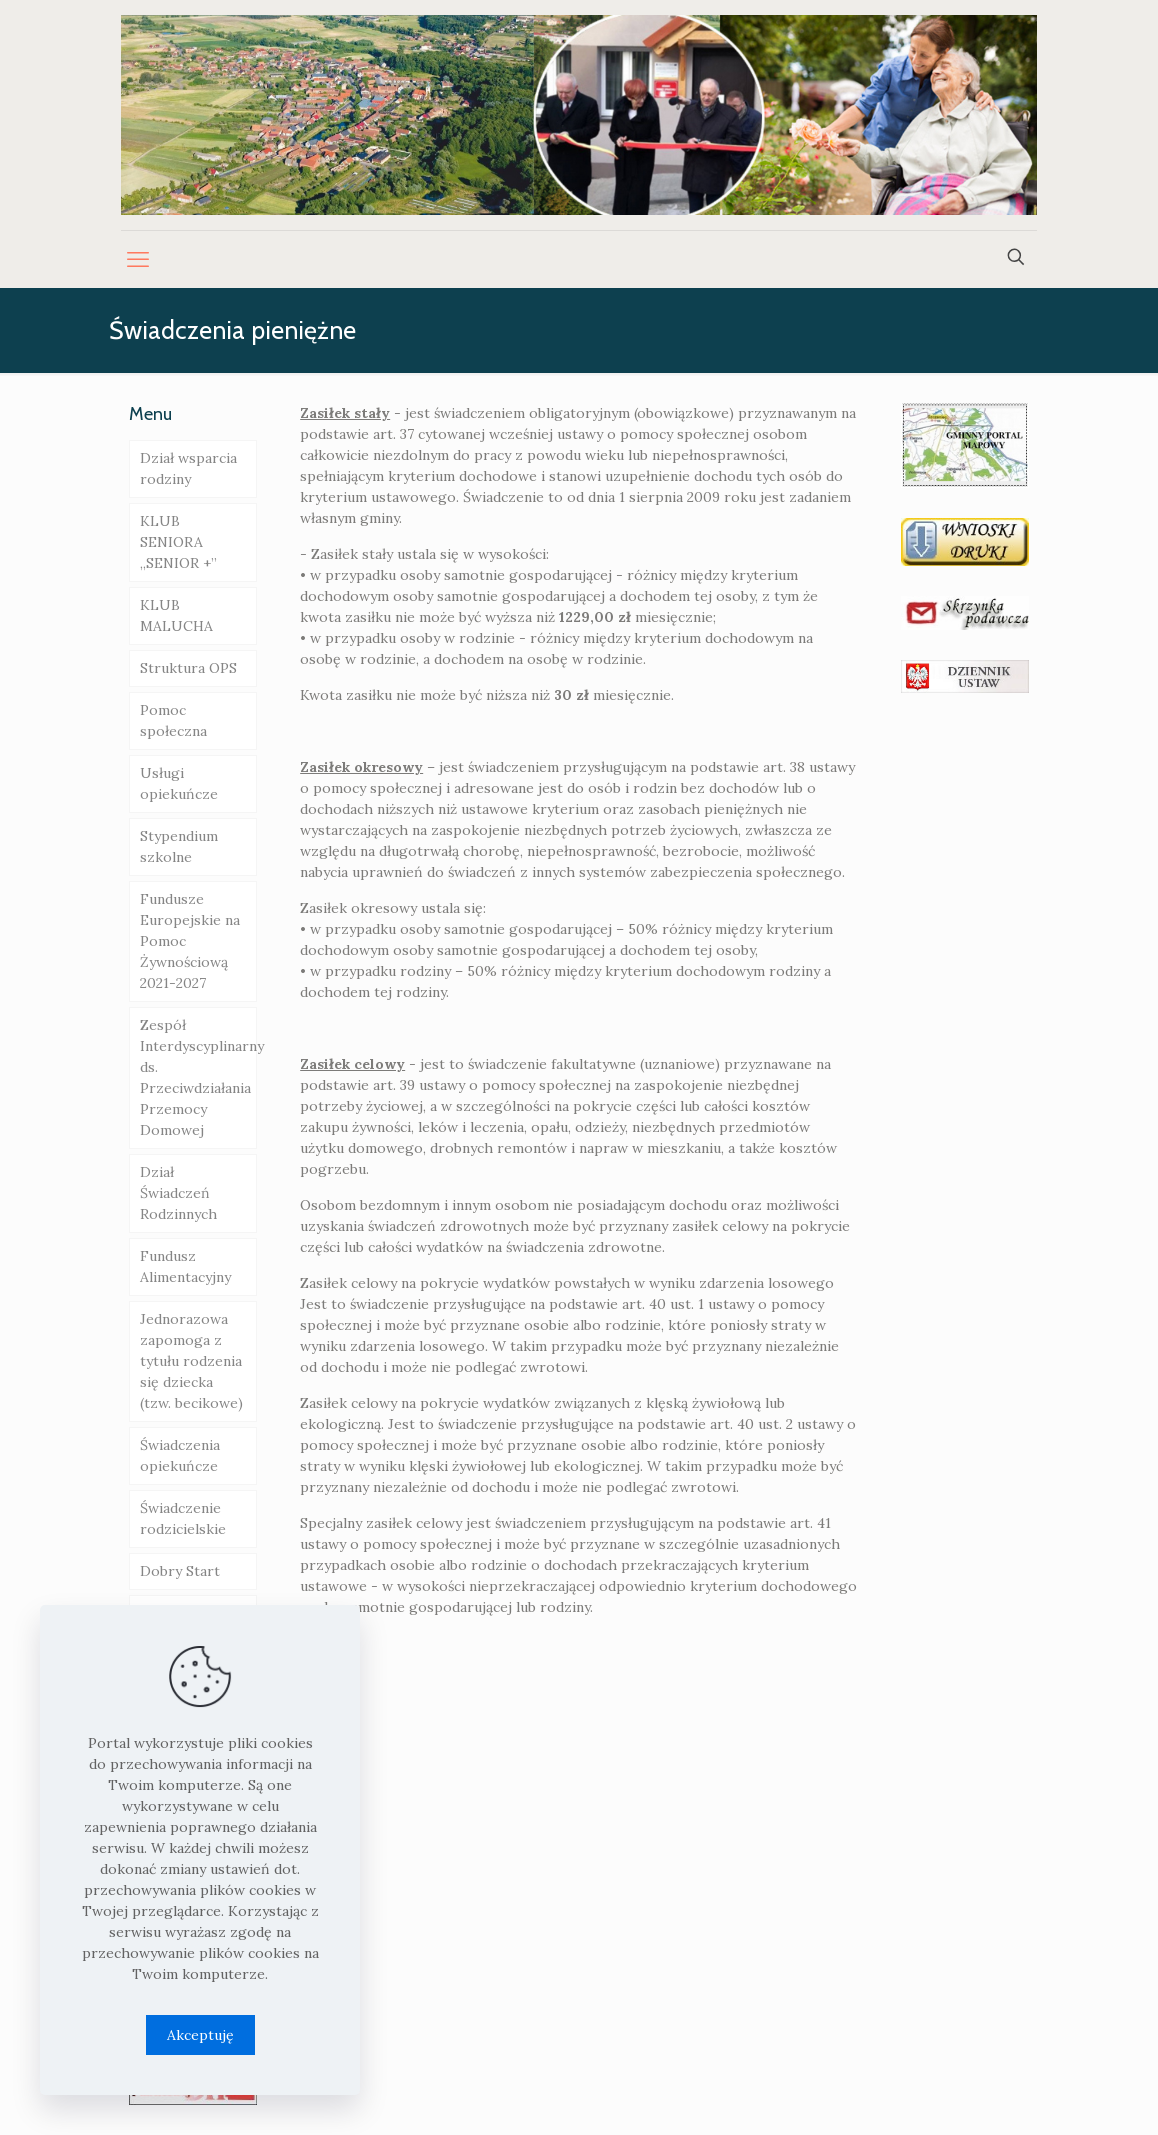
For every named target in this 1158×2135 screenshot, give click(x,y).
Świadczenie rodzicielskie (183, 1518)
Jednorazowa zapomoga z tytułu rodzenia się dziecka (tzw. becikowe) (191, 1361)
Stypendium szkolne (179, 846)
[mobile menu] (138, 259)
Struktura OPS (188, 668)
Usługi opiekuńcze (179, 783)
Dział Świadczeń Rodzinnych (178, 1193)
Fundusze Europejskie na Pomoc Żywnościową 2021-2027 (190, 941)
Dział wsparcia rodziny (188, 468)
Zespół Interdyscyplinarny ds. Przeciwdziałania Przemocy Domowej (198, 1077)
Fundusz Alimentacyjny (185, 1266)
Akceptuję (200, 2035)
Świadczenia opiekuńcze (180, 1455)
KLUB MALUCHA (176, 615)
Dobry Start (180, 1571)
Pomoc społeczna (173, 720)
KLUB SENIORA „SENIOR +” (178, 542)
